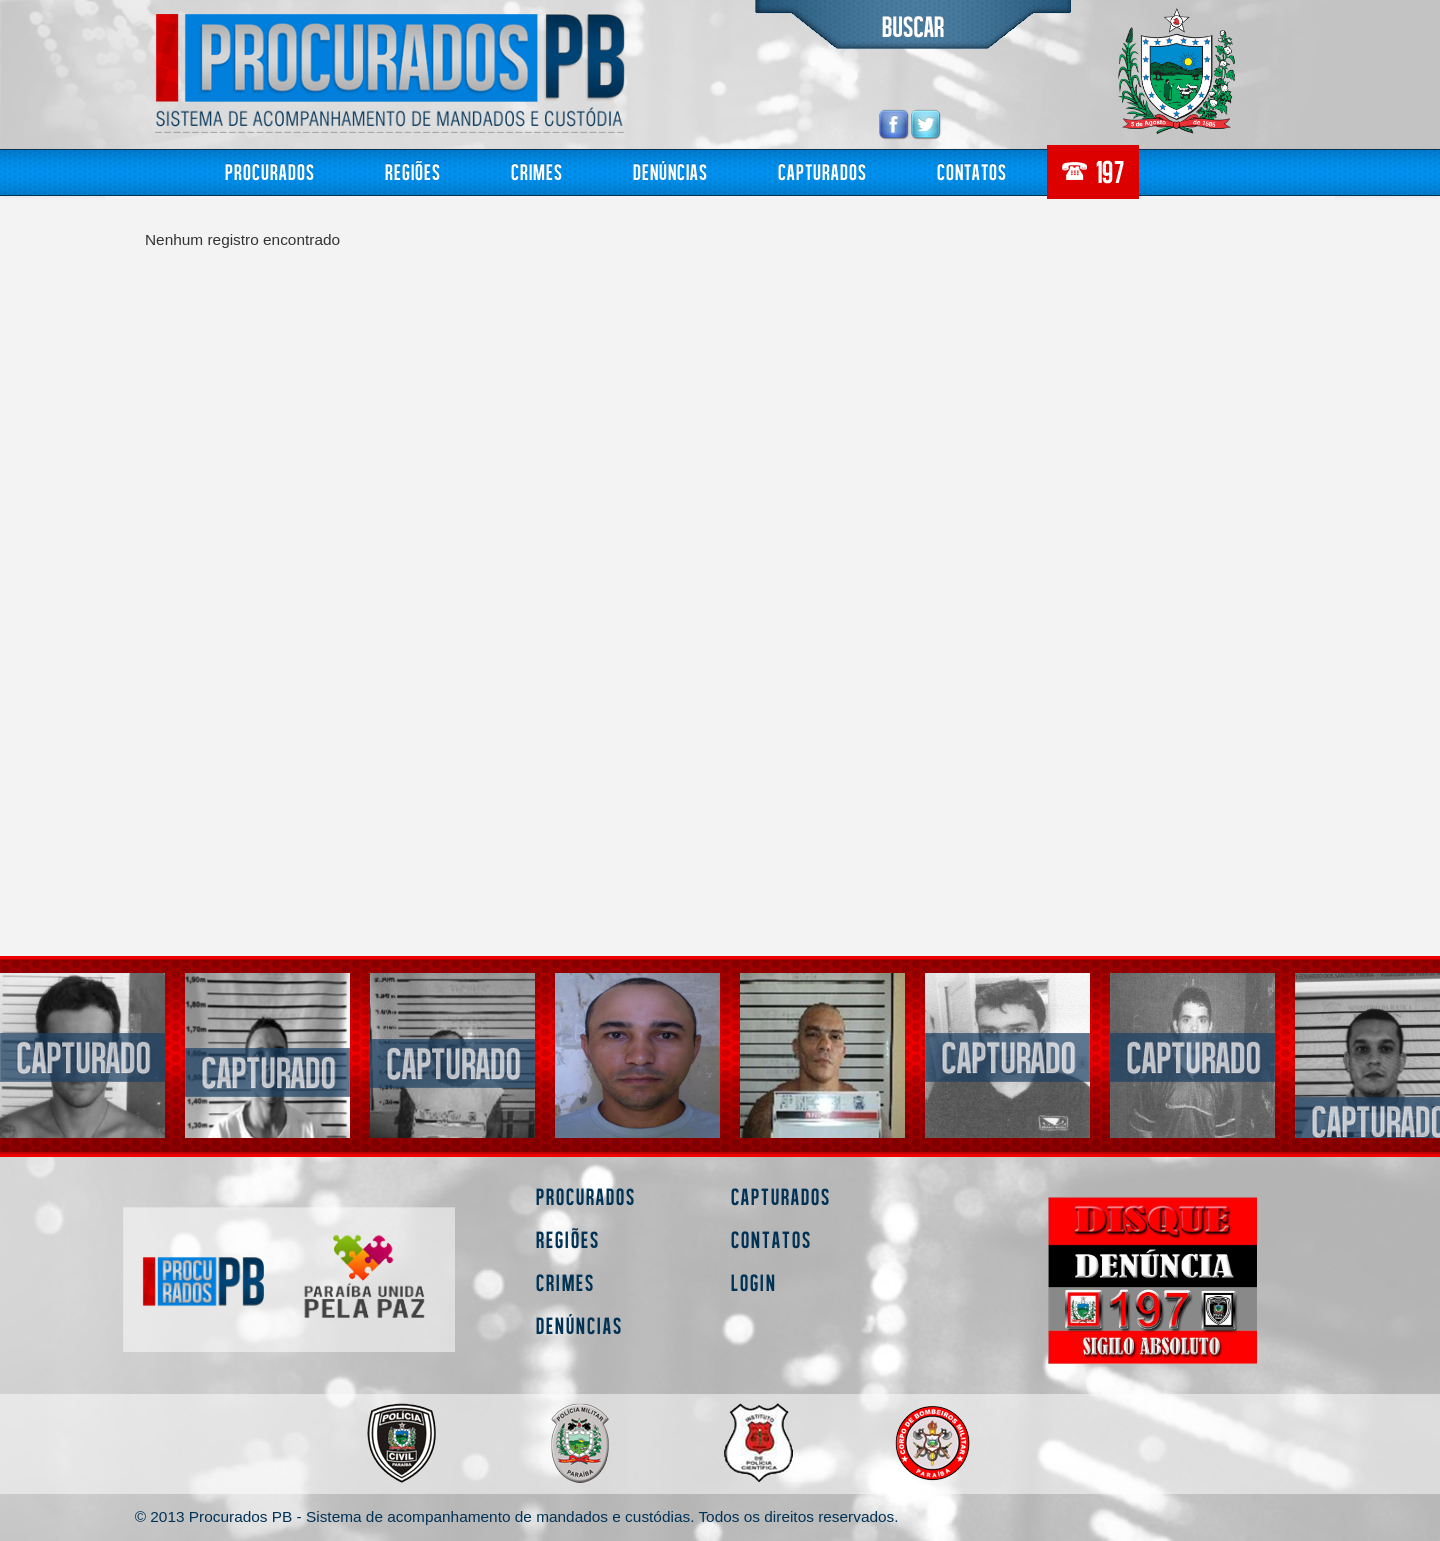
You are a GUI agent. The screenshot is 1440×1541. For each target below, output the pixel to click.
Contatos (972, 171)
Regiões (413, 171)
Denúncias (670, 171)
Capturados (822, 171)
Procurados (270, 171)
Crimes (537, 171)
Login (754, 1282)
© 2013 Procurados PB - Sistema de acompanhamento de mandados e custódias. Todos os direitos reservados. (517, 1516)
